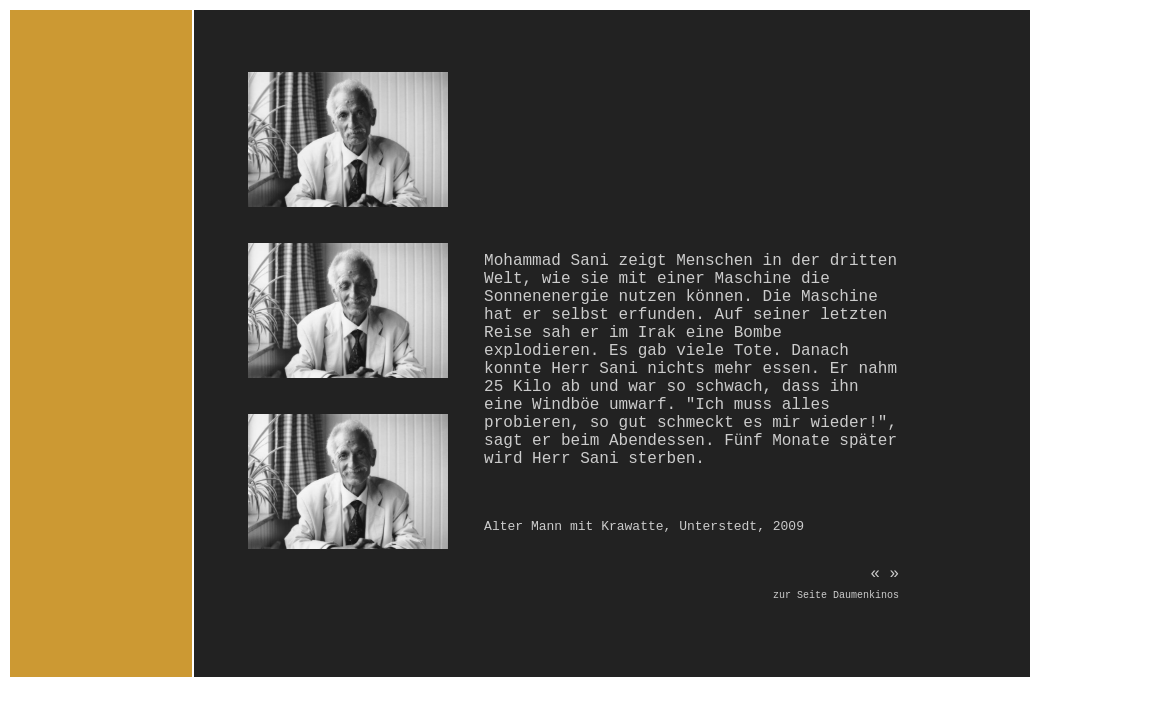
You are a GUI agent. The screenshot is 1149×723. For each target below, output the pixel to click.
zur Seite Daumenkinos (836, 595)
